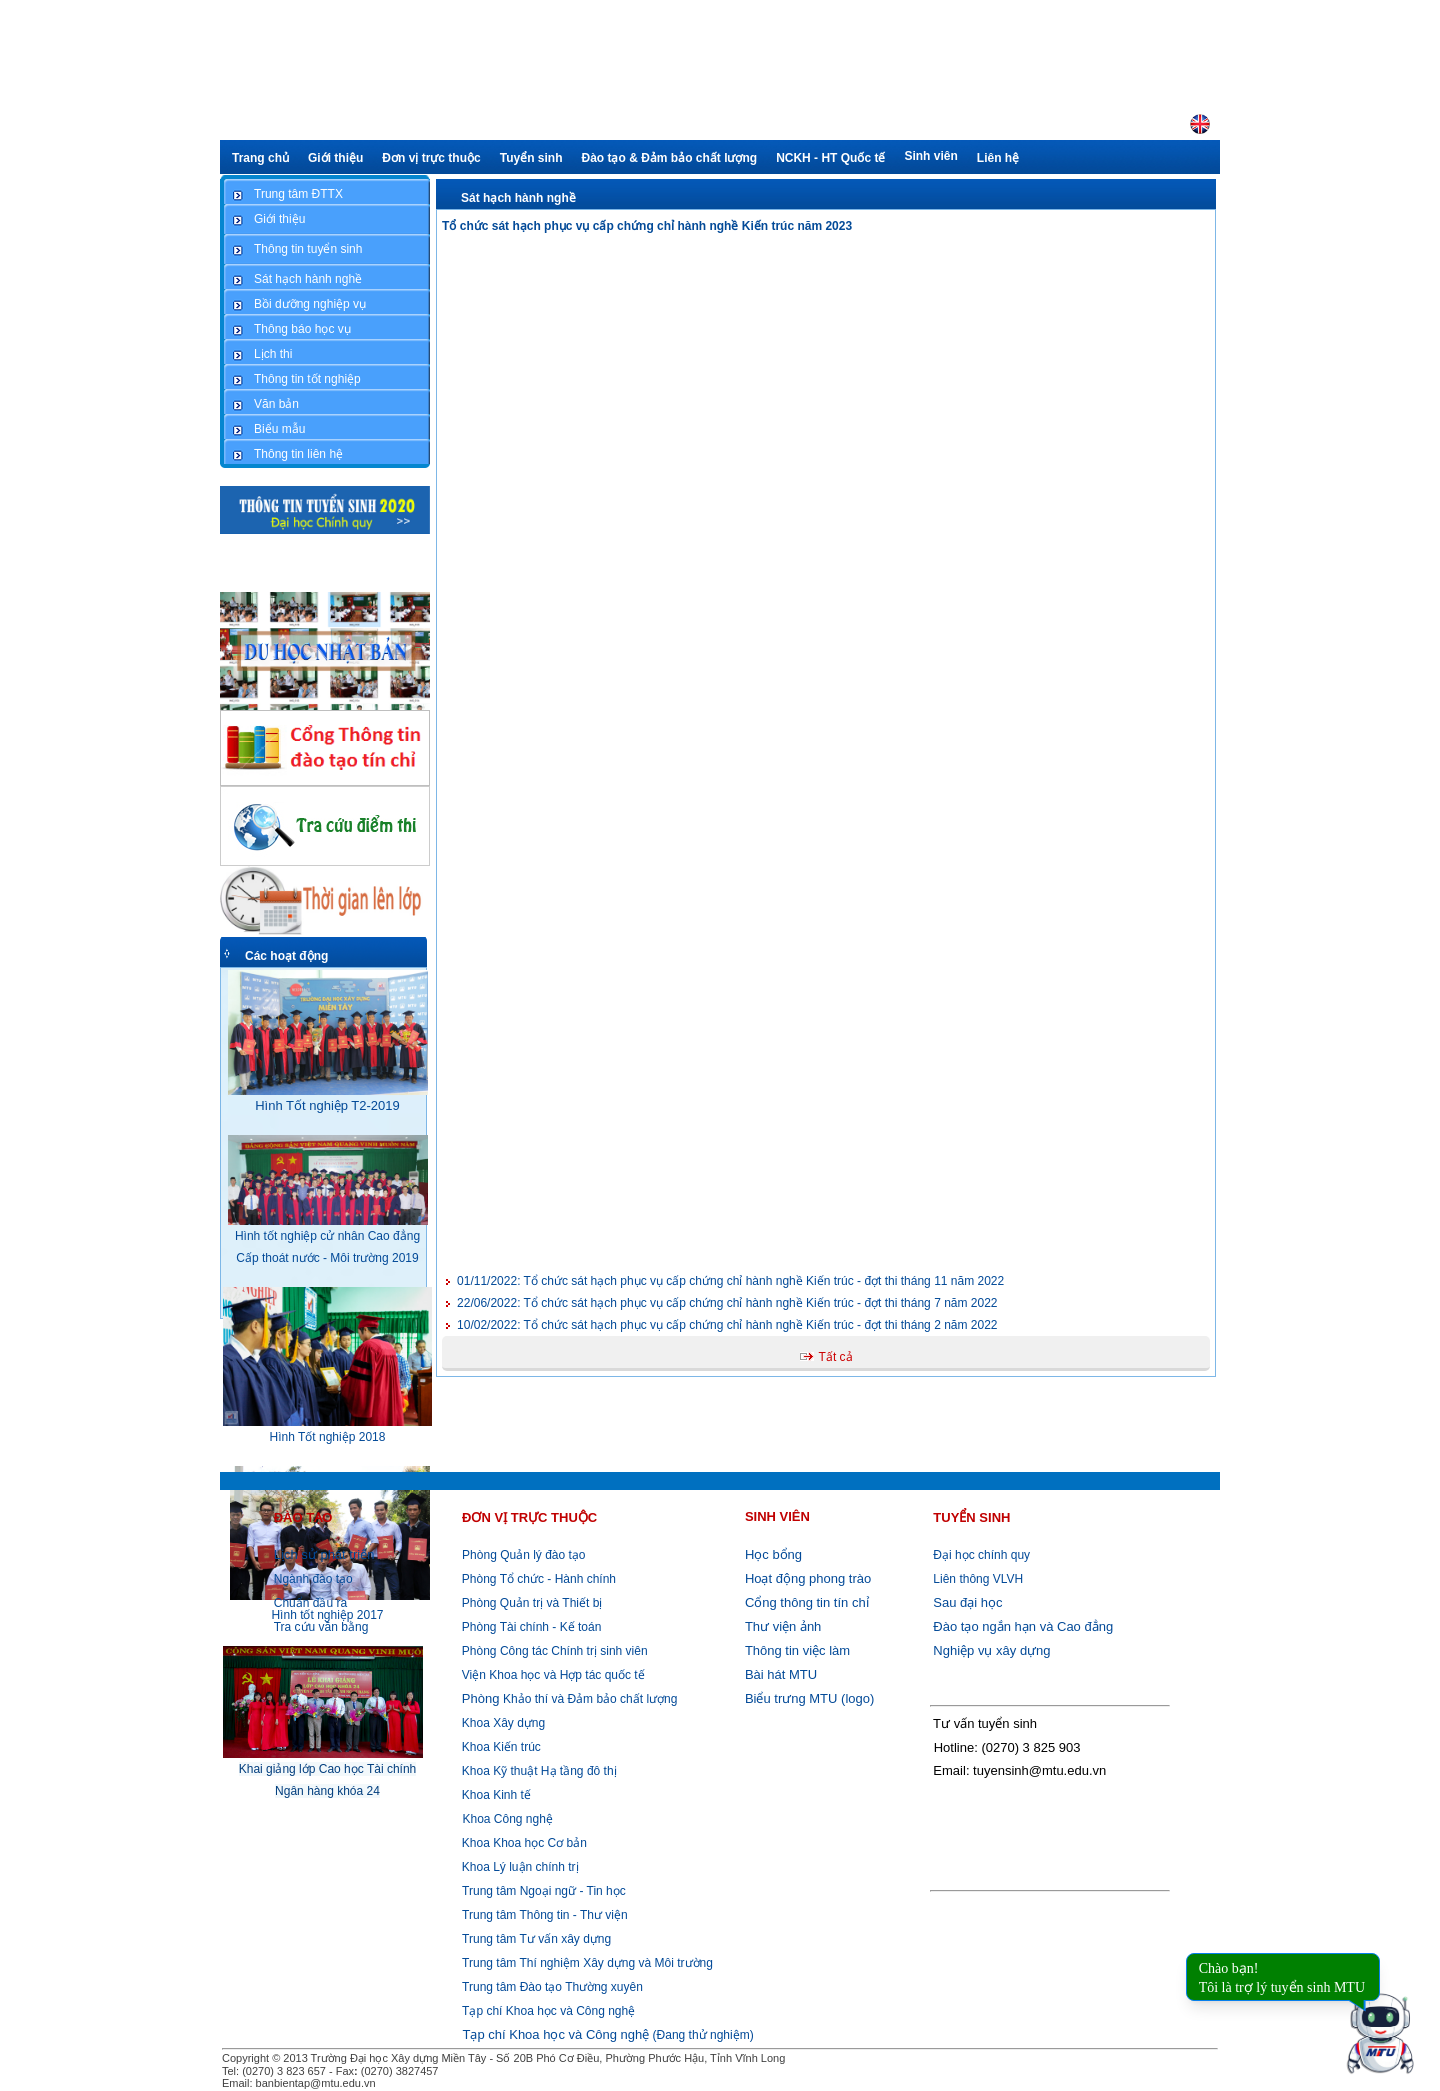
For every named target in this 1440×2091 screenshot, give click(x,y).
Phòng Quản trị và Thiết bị (530, 1603)
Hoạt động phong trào (808, 1578)
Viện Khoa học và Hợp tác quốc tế (551, 1675)
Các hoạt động (286, 956)
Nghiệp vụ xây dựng (991, 1650)
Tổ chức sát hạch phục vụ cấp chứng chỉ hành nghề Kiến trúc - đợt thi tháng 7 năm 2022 (727, 1303)
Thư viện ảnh (783, 1626)
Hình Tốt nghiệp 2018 (328, 1437)
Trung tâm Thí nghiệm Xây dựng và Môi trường (587, 1963)
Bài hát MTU (781, 1674)
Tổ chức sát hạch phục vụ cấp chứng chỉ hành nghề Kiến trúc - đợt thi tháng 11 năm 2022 (730, 1281)
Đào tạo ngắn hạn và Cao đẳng (1023, 1626)
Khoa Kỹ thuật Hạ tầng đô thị (537, 1771)
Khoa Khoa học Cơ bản (522, 1843)
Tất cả (836, 1357)
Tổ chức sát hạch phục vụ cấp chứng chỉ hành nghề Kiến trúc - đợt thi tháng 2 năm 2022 (727, 1325)
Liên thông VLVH (978, 1579)
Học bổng (773, 1554)
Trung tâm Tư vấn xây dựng (536, 1939)
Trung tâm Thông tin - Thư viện (545, 1915)
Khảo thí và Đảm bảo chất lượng (567, 1699)
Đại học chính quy (981, 1555)
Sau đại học (967, 1602)
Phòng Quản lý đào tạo (523, 1555)
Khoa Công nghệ (507, 1819)
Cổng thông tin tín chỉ (807, 1602)
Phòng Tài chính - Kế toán (529, 1627)
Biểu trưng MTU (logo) (809, 1698)
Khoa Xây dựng (501, 1723)
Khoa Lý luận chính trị (518, 1867)
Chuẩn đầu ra (310, 1603)
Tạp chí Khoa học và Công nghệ (548, 2011)
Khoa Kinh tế (494, 1795)
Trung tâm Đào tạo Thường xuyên (552, 1987)
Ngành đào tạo (313, 1579)
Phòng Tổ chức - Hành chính (537, 1579)
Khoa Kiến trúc (499, 1747)
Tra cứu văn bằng (321, 1627)
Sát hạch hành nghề (518, 198)
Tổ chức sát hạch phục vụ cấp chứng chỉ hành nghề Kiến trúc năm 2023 (647, 226)
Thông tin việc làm (797, 1650)
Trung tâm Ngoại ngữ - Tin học (544, 1891)
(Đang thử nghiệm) (607, 2035)
